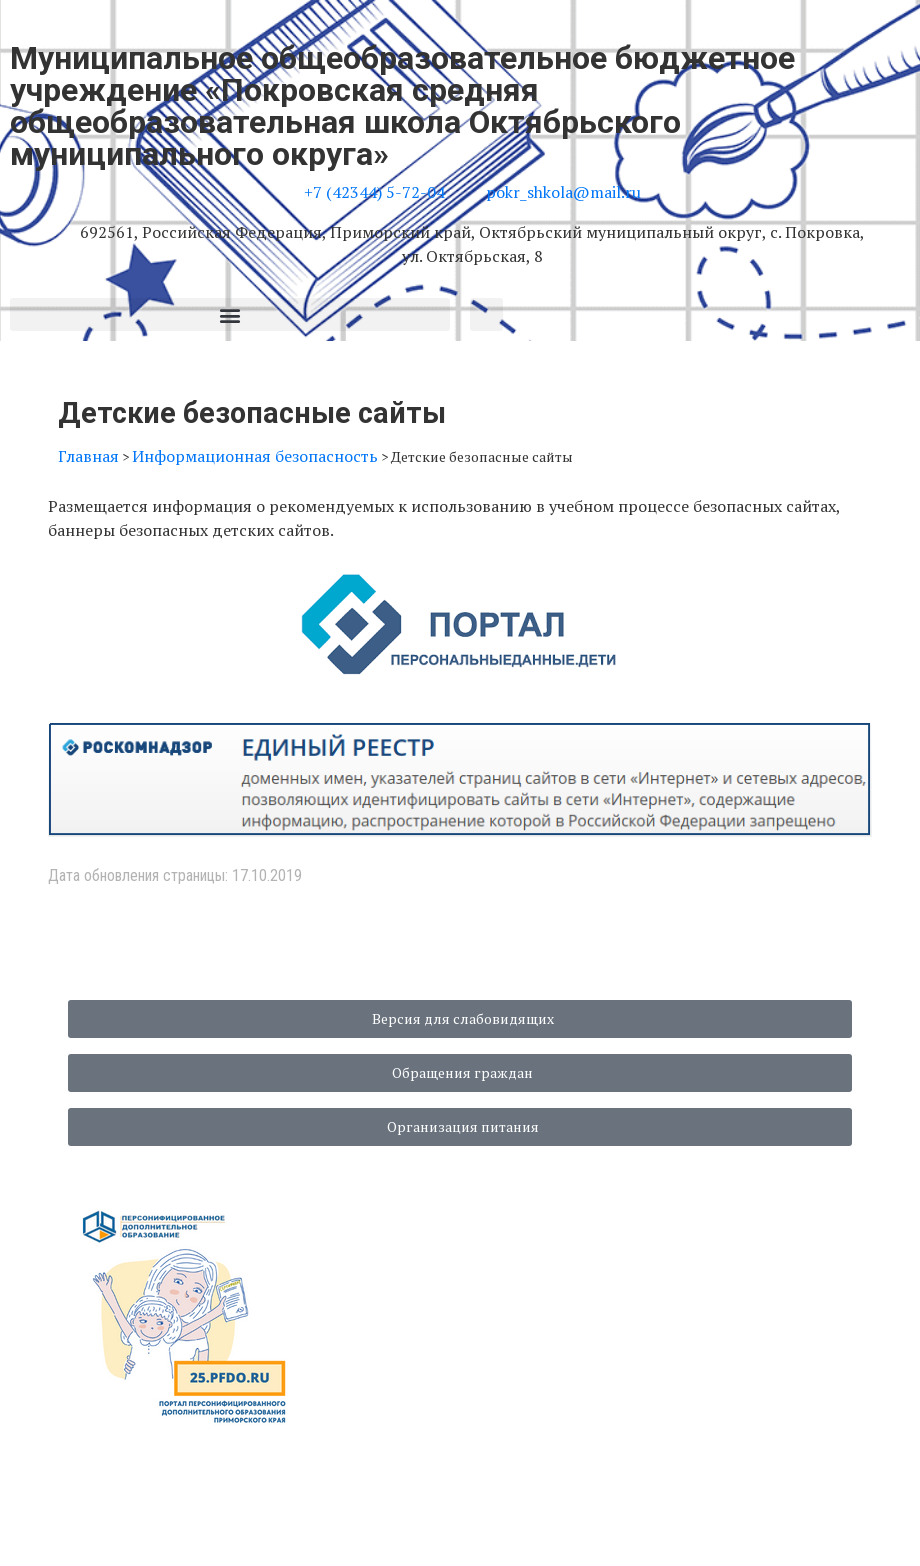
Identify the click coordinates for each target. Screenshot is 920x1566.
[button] (230, 314)
